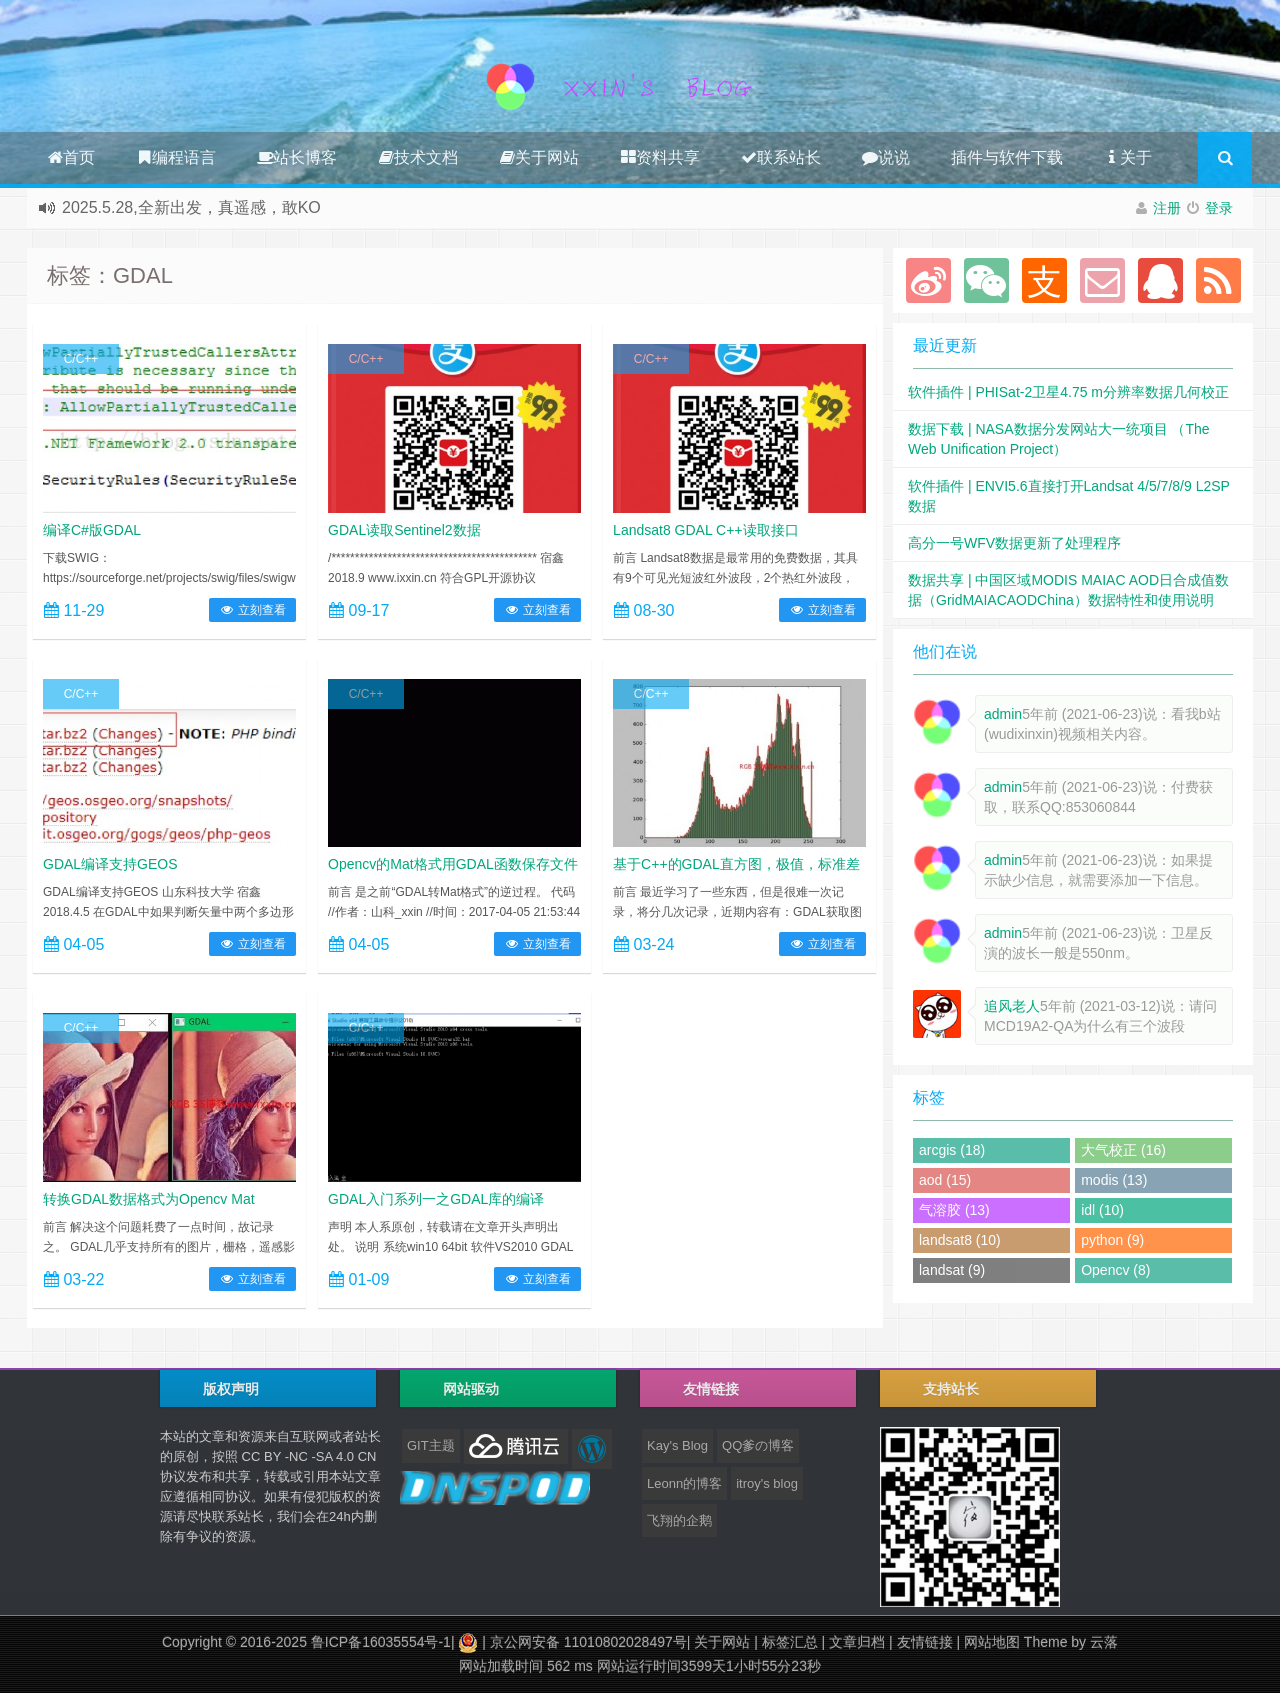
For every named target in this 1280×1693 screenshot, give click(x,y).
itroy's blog (767, 1483)
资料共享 (660, 157)
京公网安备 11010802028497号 (588, 1642)
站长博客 (297, 157)
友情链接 (925, 1642)
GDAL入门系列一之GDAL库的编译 (436, 1199)
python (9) (1112, 1240)
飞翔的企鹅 (679, 1520)
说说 (886, 157)
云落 (1104, 1642)
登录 (1219, 208)
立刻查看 (252, 610)
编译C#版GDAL (92, 530)
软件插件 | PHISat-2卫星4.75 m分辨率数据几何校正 (1068, 392)
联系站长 (781, 157)
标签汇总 (790, 1642)
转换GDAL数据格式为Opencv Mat (149, 1199)
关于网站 (539, 157)
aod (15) (945, 1180)
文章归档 (857, 1642)
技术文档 (418, 157)
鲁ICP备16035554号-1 (381, 1642)
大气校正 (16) (1123, 1150)
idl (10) (1102, 1210)
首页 (71, 157)
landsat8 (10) (960, 1240)
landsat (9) (952, 1270)
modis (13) (1114, 1180)
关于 (1128, 157)
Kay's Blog (677, 1445)
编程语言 (176, 157)
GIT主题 (431, 1445)
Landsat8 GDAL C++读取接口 (705, 530)
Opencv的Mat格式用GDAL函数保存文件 (453, 864)
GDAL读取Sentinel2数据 (404, 530)
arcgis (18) (952, 1150)
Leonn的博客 (684, 1483)
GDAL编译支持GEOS (110, 864)
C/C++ (81, 359)
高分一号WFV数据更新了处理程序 (1014, 543)
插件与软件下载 (1007, 157)
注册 (1167, 208)
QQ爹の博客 (758, 1445)
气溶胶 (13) (954, 1210)
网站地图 (992, 1642)
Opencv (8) (1115, 1270)
